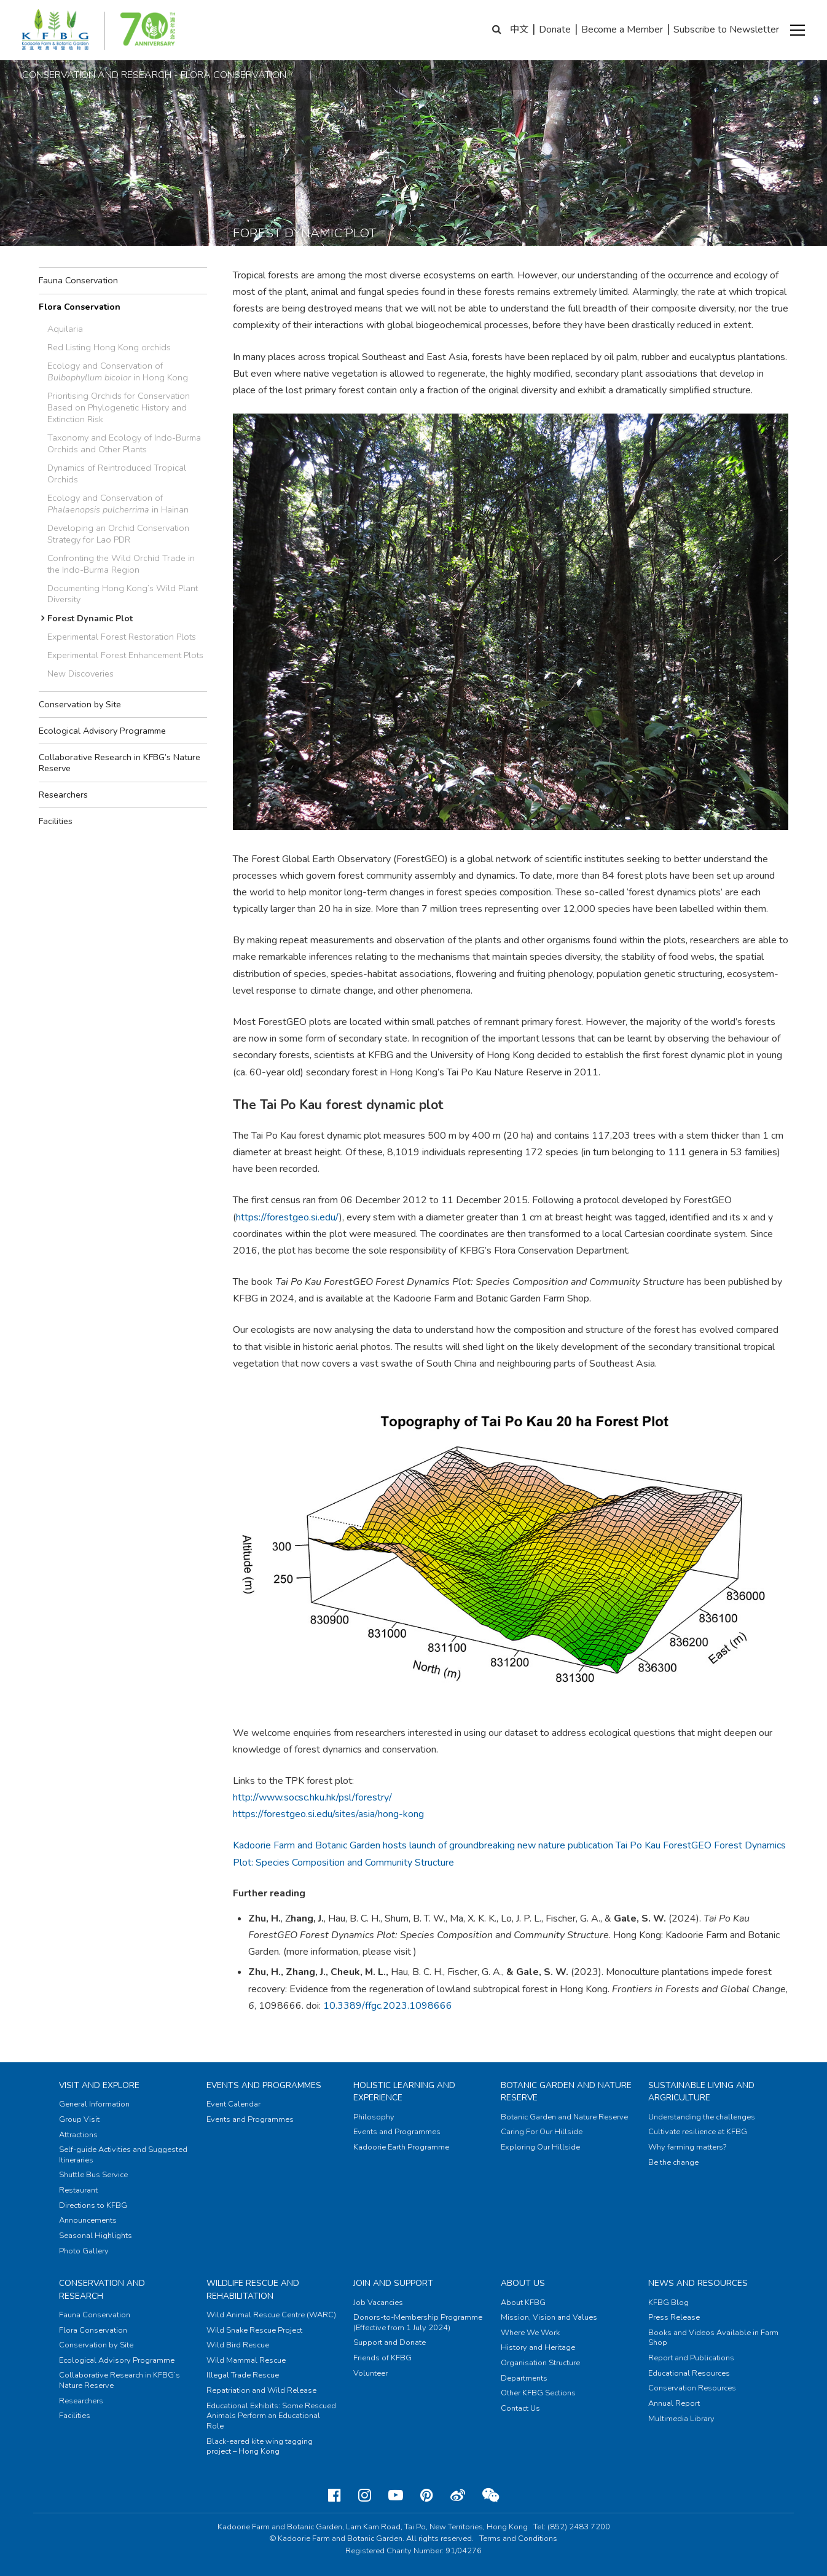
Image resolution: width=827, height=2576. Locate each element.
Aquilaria (65, 329)
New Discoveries (80, 673)
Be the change (673, 2162)
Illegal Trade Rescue (242, 2375)
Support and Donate (389, 2342)
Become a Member (622, 29)
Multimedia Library (681, 2418)
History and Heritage (538, 2347)
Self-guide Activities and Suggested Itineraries (123, 2155)
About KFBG (523, 2302)
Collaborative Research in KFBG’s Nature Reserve (119, 763)
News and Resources (698, 2283)
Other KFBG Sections (538, 2392)
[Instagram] (364, 2495)
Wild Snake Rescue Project (254, 2330)
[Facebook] (334, 2495)
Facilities (56, 821)
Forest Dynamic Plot (90, 618)
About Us (523, 2283)
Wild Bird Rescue (237, 2344)
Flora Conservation (79, 306)
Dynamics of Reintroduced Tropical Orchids (116, 473)
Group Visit (79, 2119)
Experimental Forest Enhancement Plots (125, 655)
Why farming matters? (687, 2147)
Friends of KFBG (382, 2357)
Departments (524, 2378)
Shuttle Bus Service (93, 2174)
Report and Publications (691, 2357)
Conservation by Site (80, 704)
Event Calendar (233, 2104)
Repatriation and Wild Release (261, 2390)
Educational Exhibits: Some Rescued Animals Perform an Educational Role (271, 2416)
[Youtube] (395, 2495)
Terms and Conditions (518, 2538)
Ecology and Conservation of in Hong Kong (117, 371)
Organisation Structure (540, 2362)
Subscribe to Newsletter (726, 29)
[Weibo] (457, 2495)
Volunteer (370, 2373)
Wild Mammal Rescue (246, 2360)
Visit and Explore (99, 2085)
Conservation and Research (102, 2289)
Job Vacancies (378, 2302)
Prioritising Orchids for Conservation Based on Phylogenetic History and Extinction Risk (118, 407)
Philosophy (373, 2116)
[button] (797, 30)
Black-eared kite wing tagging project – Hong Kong (259, 2446)
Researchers (63, 794)
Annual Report (674, 2403)
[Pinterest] (426, 2495)
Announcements (88, 2220)
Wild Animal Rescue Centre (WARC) (271, 2314)
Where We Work (530, 2332)
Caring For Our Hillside (541, 2131)
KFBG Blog (668, 2302)
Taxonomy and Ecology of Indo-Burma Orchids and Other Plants (124, 443)
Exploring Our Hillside (540, 2147)
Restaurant (78, 2190)
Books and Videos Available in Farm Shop (713, 2338)
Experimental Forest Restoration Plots (121, 636)
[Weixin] (490, 2495)
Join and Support (393, 2283)
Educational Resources (689, 2373)
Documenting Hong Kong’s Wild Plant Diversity (122, 594)
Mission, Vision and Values (549, 2317)
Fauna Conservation (78, 280)
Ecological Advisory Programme (102, 730)
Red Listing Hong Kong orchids (109, 347)
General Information (94, 2104)
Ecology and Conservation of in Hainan (118, 504)
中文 (519, 29)
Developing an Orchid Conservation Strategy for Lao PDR (118, 534)
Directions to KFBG (93, 2205)
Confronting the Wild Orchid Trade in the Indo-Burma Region (121, 564)
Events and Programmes (263, 2085)
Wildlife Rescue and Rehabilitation (252, 2289)
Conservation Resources (692, 2387)
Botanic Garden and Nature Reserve (564, 2116)
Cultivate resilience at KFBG (697, 2131)
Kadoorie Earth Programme (401, 2147)
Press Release (674, 2317)
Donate (555, 29)
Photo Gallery (84, 2250)
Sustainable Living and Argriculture (701, 2091)
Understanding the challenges (701, 2116)
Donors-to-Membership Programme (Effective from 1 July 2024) (417, 2322)
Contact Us (520, 2408)
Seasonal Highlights (95, 2235)
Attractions (78, 2134)
